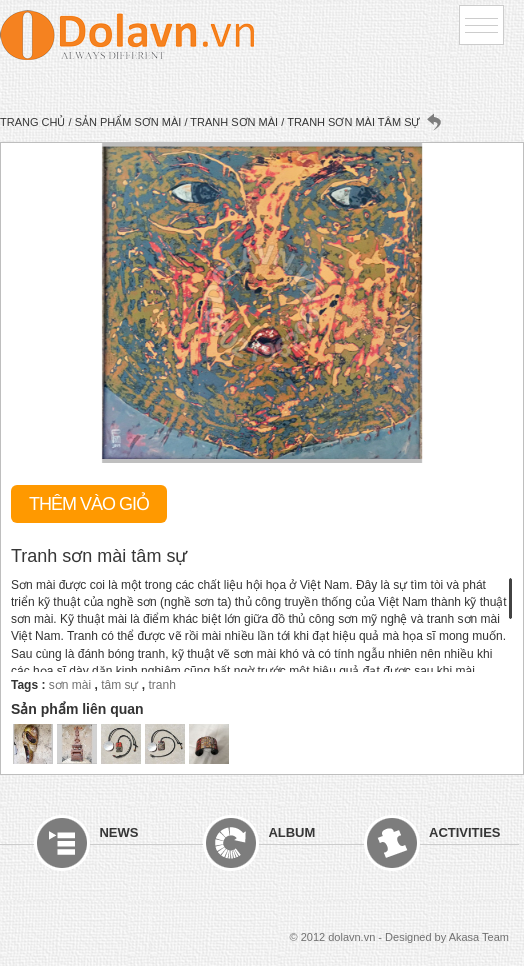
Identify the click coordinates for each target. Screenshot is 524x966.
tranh (162, 685)
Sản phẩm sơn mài (128, 122)
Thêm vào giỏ (89, 504)
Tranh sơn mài (234, 122)
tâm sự (119, 685)
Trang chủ (32, 122)
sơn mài (70, 685)
